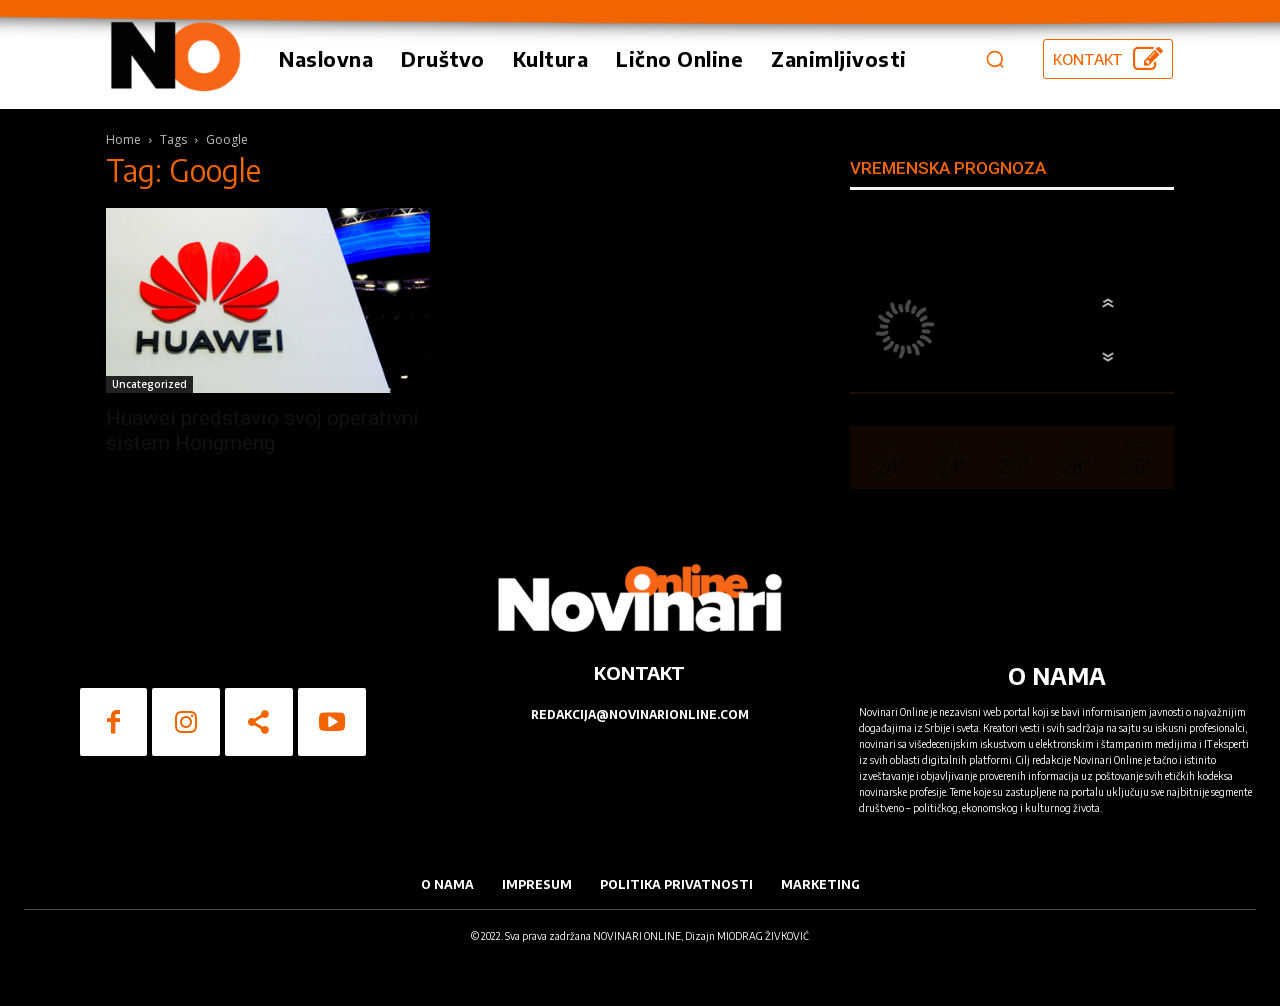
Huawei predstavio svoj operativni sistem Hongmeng (262, 430)
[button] (995, 59)
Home (123, 139)
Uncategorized (149, 384)
